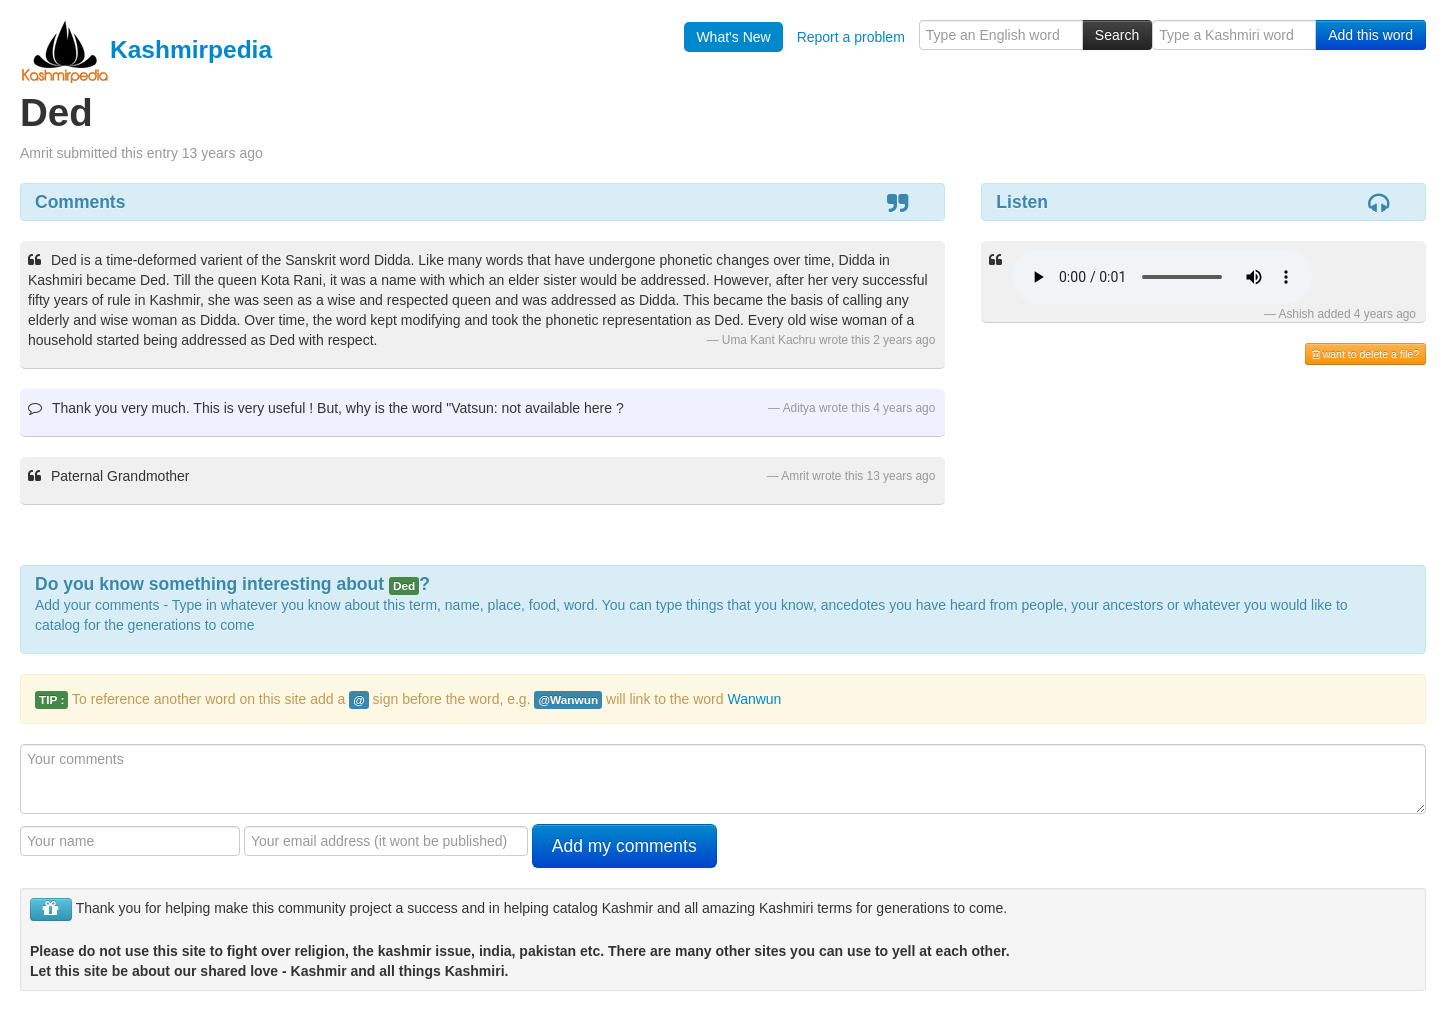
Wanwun (754, 699)
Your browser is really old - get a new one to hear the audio (1162, 277)
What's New (733, 37)
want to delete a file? (1365, 354)
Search (1117, 35)
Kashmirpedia (146, 49)
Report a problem (851, 37)
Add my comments (624, 846)
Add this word (1370, 35)
